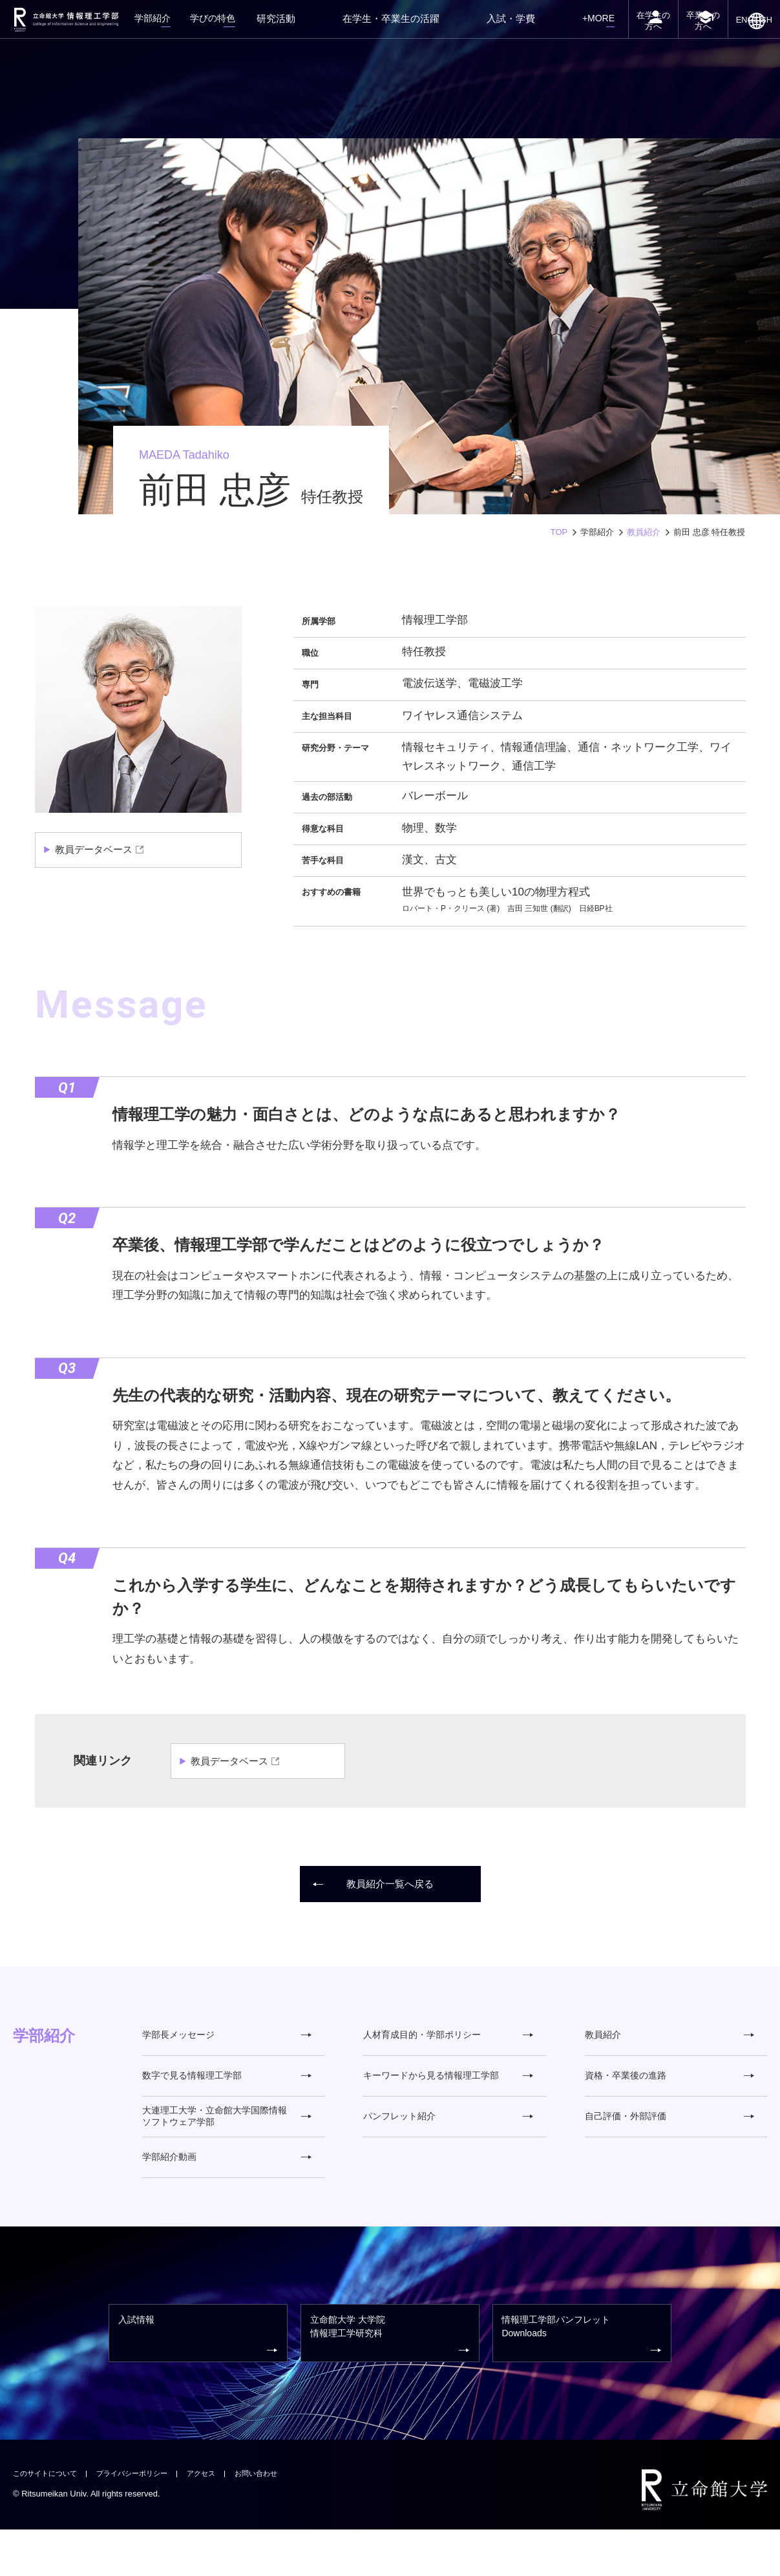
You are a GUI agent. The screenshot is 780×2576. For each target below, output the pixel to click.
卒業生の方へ (690, 37)
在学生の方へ (633, 37)
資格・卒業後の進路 (669, 2087)
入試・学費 (514, 28)
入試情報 (199, 2375)
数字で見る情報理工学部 (226, 2087)
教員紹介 (643, 532)
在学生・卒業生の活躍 (430, 28)
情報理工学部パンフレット (583, 2375)
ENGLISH (750, 40)
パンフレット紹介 (447, 2136)
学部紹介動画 (226, 2184)
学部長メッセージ (226, 2039)
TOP (559, 532)
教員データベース (96, 849)
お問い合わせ (289, 2519)
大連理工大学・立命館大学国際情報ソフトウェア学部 (226, 2136)
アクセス (228, 2519)
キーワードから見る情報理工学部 (447, 2088)
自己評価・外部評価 (669, 2136)
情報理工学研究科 (391, 2375)
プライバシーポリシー (150, 2519)
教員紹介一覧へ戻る (375, 1884)
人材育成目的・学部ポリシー (447, 2039)
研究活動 (348, 28)
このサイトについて (51, 2519)
